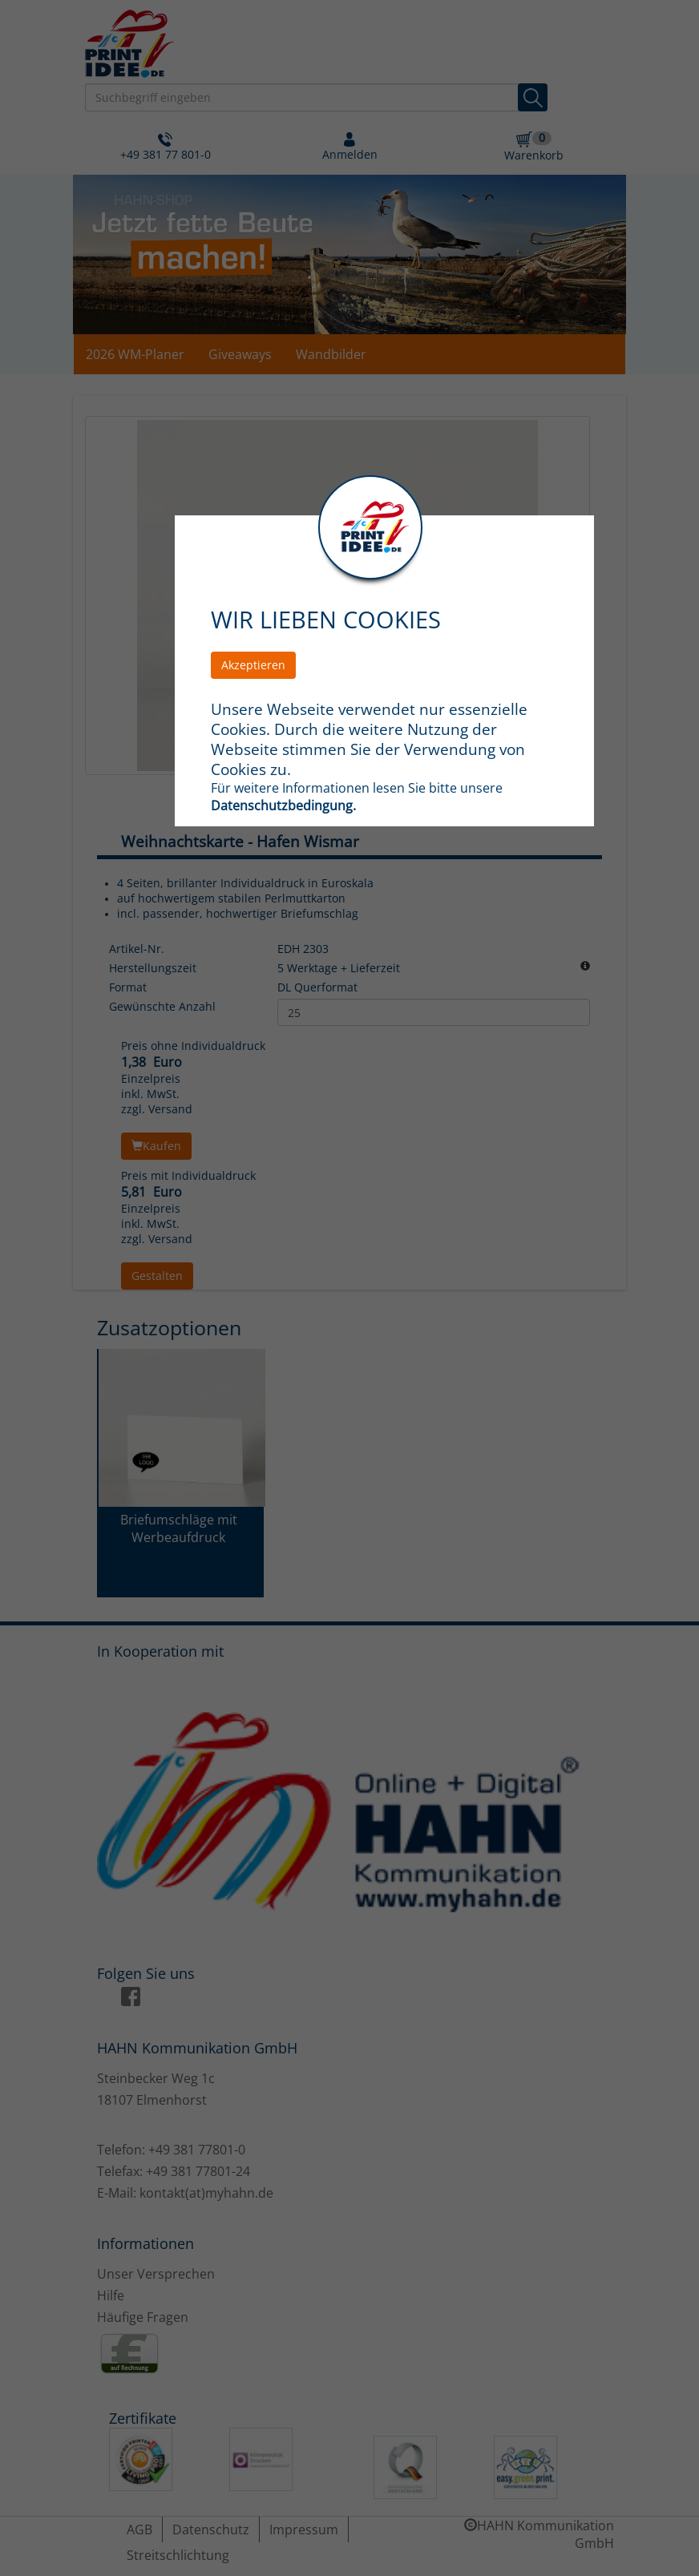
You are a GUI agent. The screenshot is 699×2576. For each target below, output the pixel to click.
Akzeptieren (253, 664)
